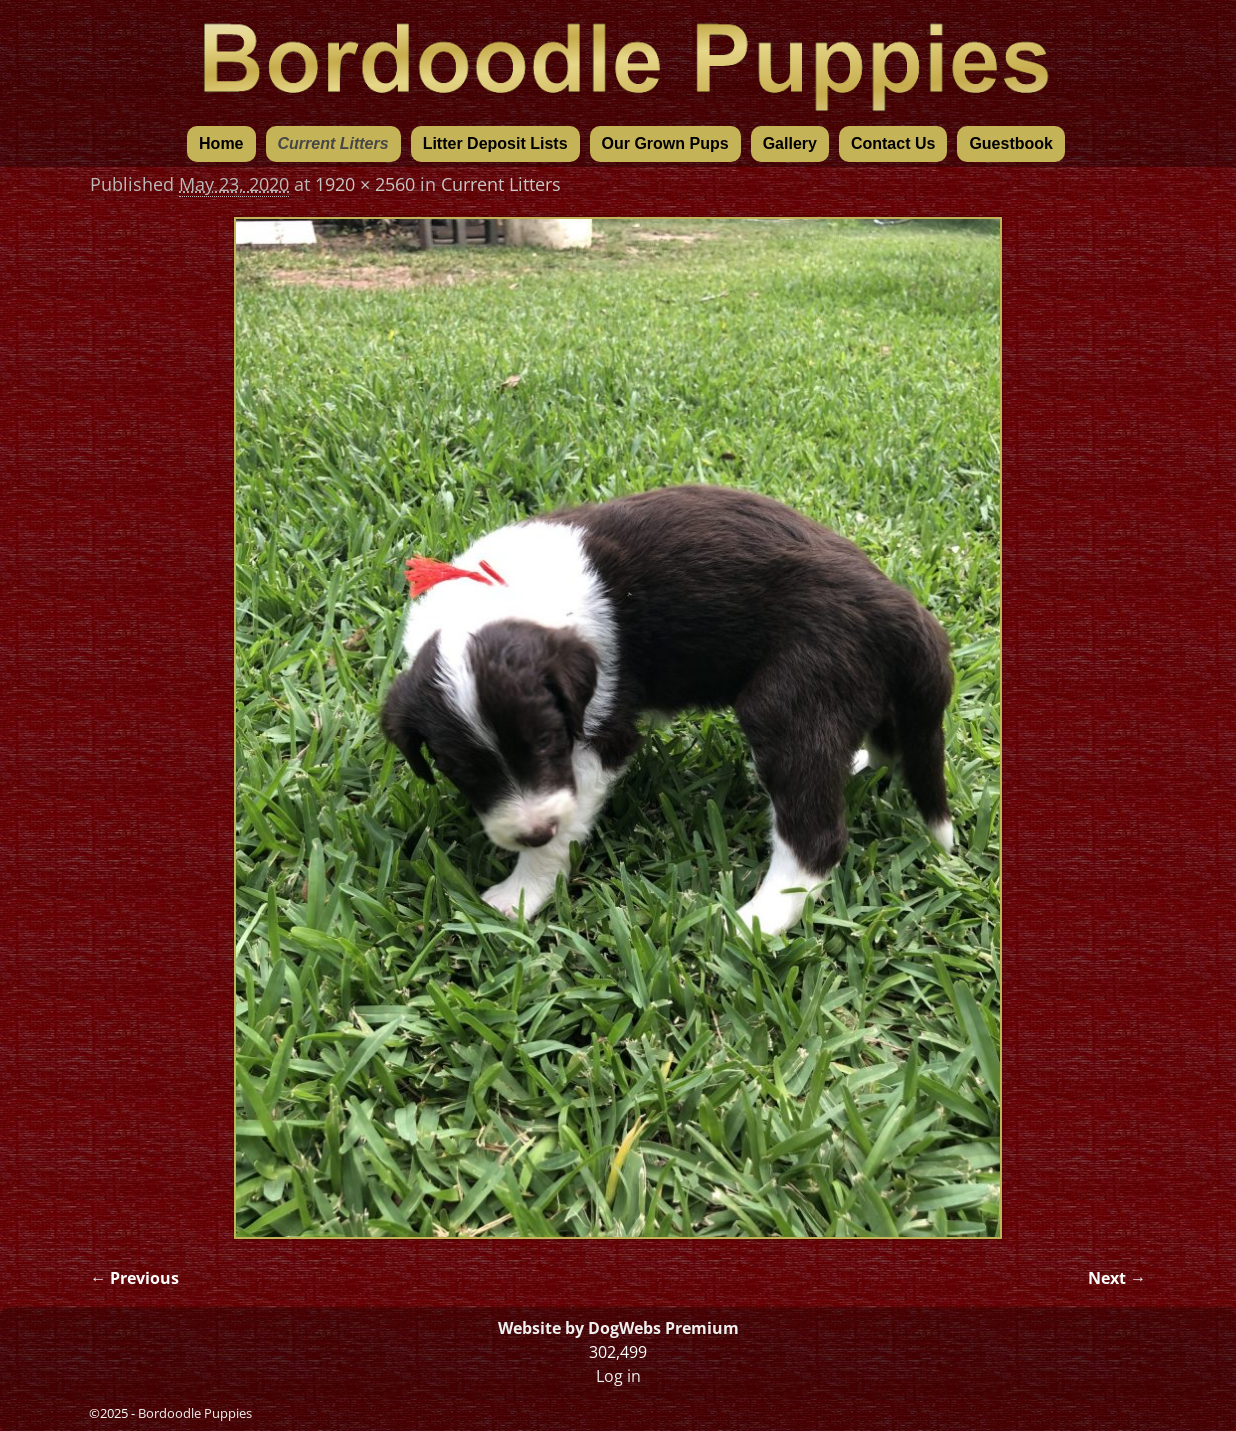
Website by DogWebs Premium (618, 1328)
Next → (1117, 1278)
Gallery (790, 143)
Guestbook (1011, 143)
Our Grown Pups (665, 143)
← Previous (134, 1278)
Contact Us (893, 143)
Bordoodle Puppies (195, 1413)
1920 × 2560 (365, 184)
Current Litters (333, 143)
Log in (618, 1376)
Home (221, 143)
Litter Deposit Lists (495, 143)
